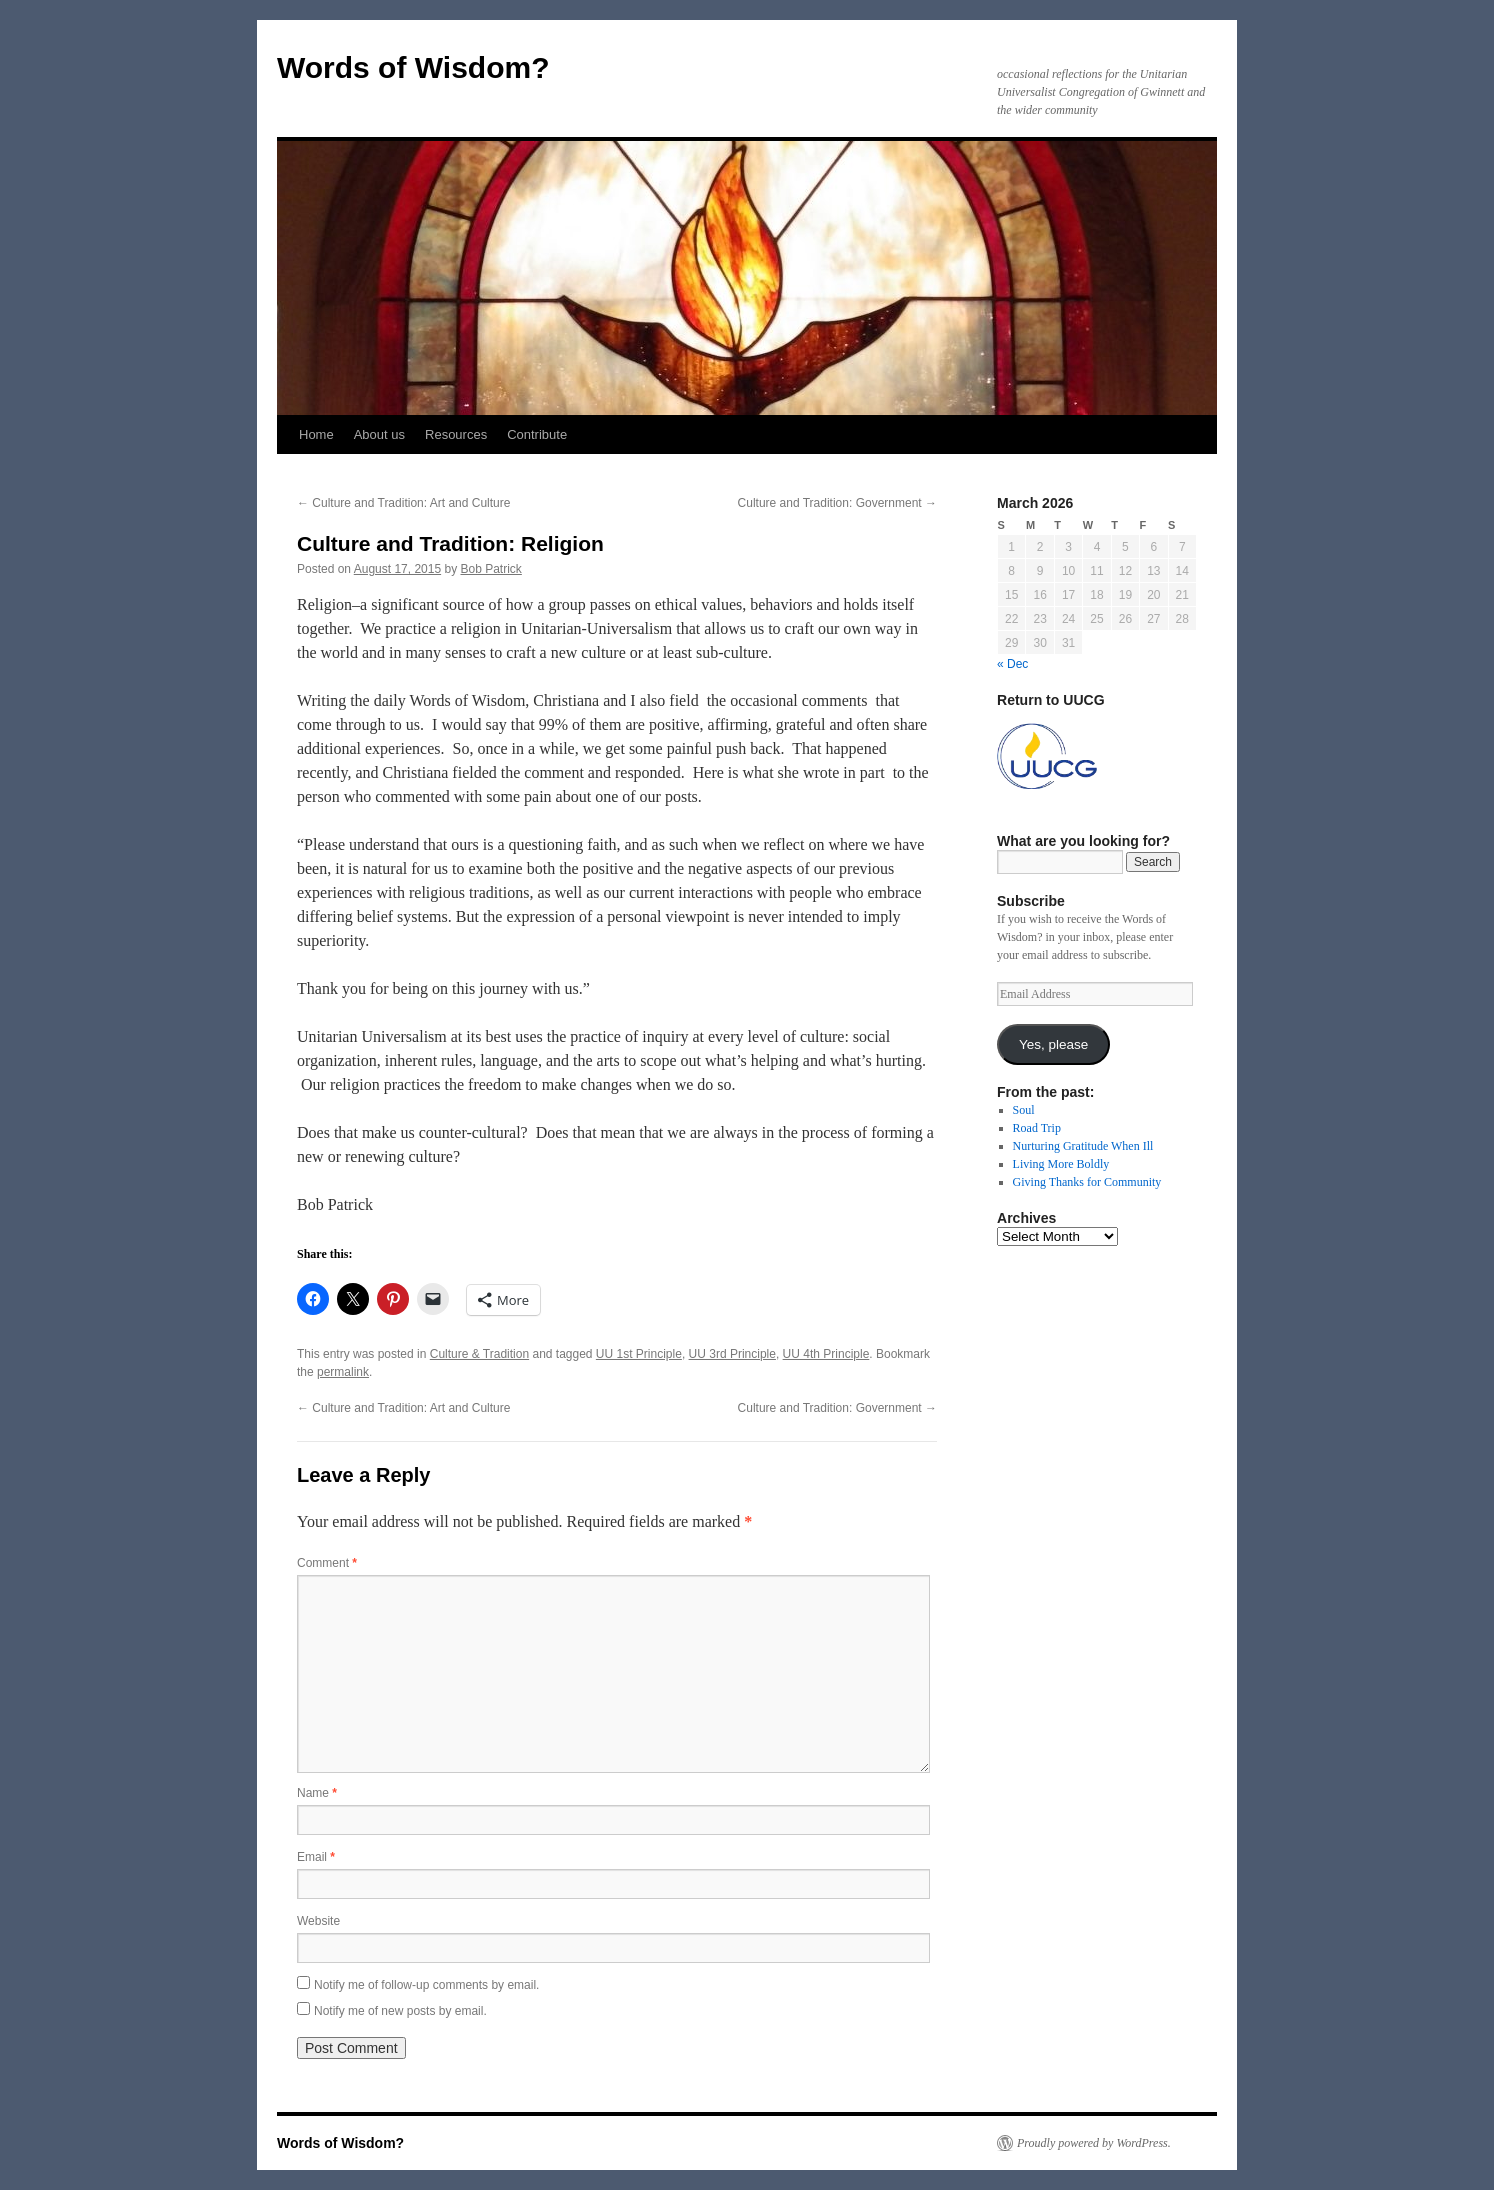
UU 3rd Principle (732, 1354)
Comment (327, 1563)
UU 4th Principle (826, 1354)
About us (379, 434)
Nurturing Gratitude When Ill (1083, 1146)
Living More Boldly (1061, 1164)
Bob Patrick (491, 569)
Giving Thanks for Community (1087, 1182)
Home (316, 434)
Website (318, 1921)
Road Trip (1037, 1128)
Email (316, 1857)
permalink (343, 1372)
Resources (456, 434)
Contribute (537, 434)
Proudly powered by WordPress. (1094, 2143)
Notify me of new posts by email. (400, 2011)
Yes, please (1053, 1044)
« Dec (1012, 664)
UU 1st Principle (639, 1354)
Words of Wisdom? (413, 67)
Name (317, 1793)
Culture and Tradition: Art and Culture (403, 503)
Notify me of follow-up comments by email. (426, 1985)
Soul (1024, 1110)
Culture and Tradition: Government (837, 503)
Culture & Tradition (479, 1354)
